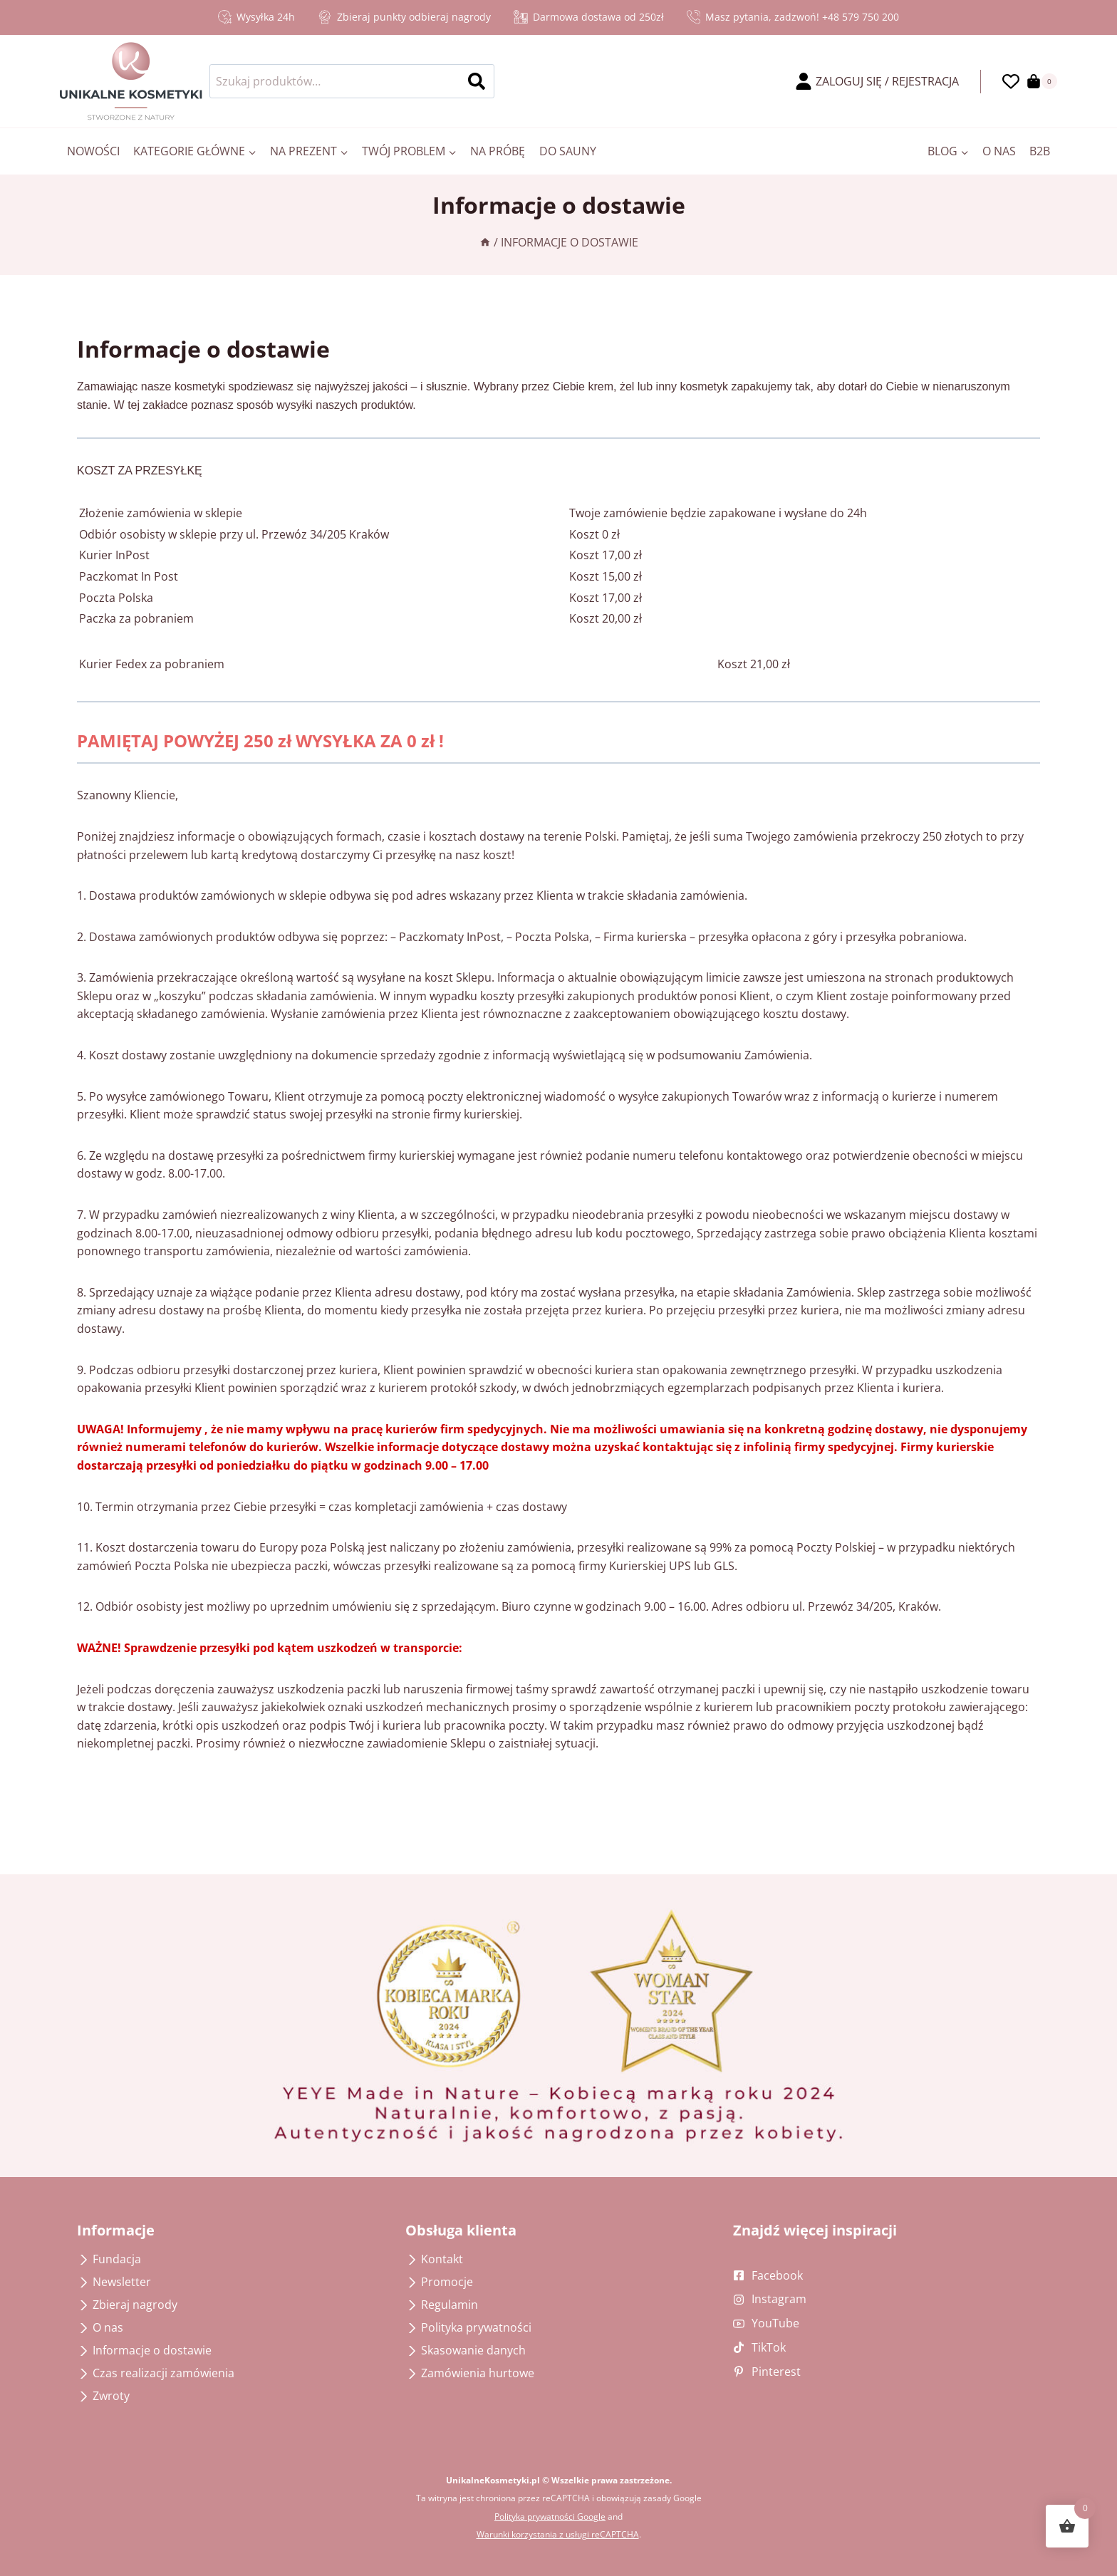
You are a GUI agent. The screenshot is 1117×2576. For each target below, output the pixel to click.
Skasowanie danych (473, 2350)
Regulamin (449, 2304)
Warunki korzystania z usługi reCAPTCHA (558, 2534)
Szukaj (480, 81)
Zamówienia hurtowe (477, 2373)
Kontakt (442, 2259)
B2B (1039, 151)
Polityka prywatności (476, 2327)
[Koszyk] (1042, 81)
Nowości (93, 151)
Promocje (447, 2282)
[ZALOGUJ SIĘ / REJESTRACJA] (877, 82)
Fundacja (117, 2259)
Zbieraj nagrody (135, 2304)
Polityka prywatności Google (550, 2516)
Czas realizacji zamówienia (163, 2373)
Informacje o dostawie (152, 2350)
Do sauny (567, 151)
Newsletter (122, 2282)
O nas (999, 151)
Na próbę (497, 151)
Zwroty (111, 2396)
